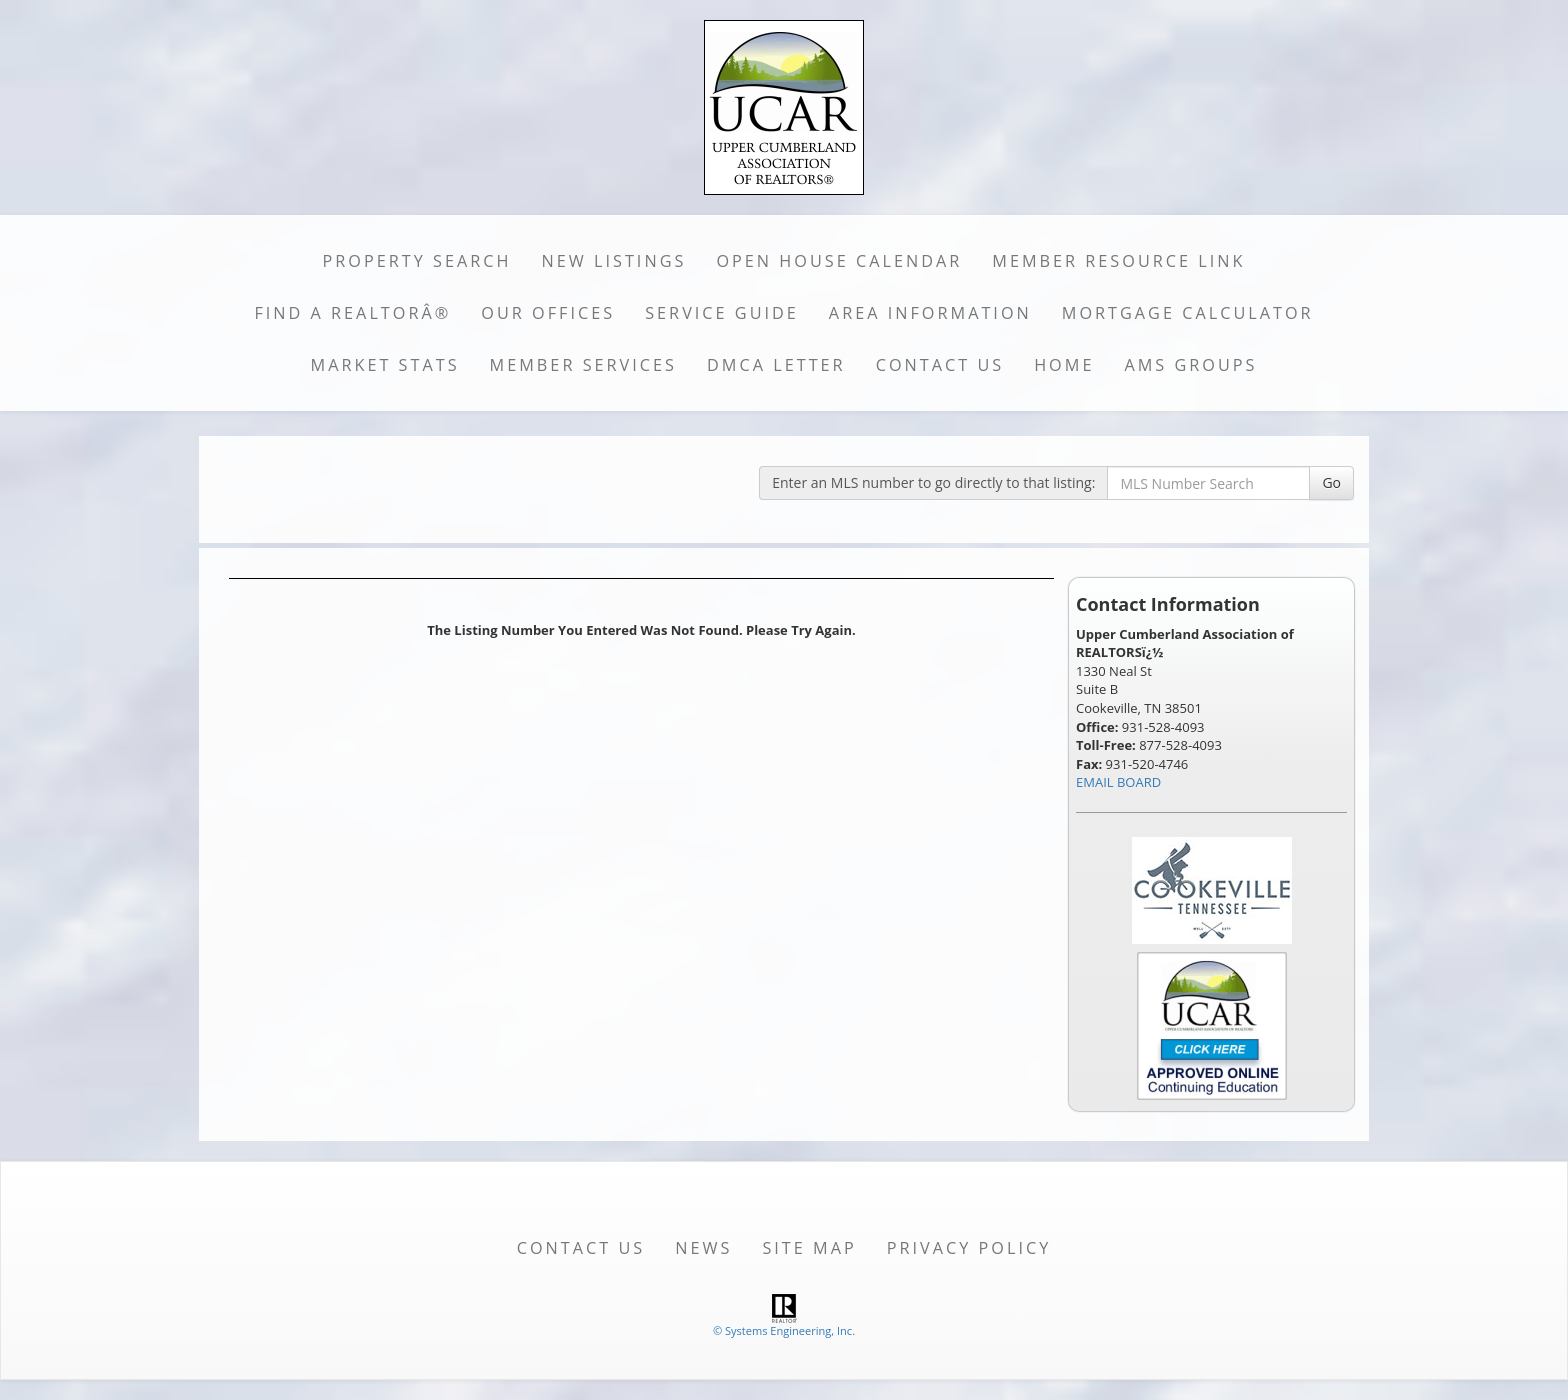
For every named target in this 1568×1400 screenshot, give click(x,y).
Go (1331, 482)
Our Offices (548, 313)
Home (1064, 365)
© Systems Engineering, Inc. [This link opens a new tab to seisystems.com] (784, 1330)
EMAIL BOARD (1118, 782)
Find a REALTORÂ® (352, 313)
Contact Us (940, 365)
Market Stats (385, 365)
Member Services (583, 365)
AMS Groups (1190, 365)
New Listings (614, 261)
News (703, 1248)
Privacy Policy (969, 1248)
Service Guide (722, 313)
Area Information (930, 313)
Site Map (809, 1248)
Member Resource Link (1118, 261)
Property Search (417, 261)
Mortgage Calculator (1188, 313)
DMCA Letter (776, 365)
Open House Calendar (839, 261)
